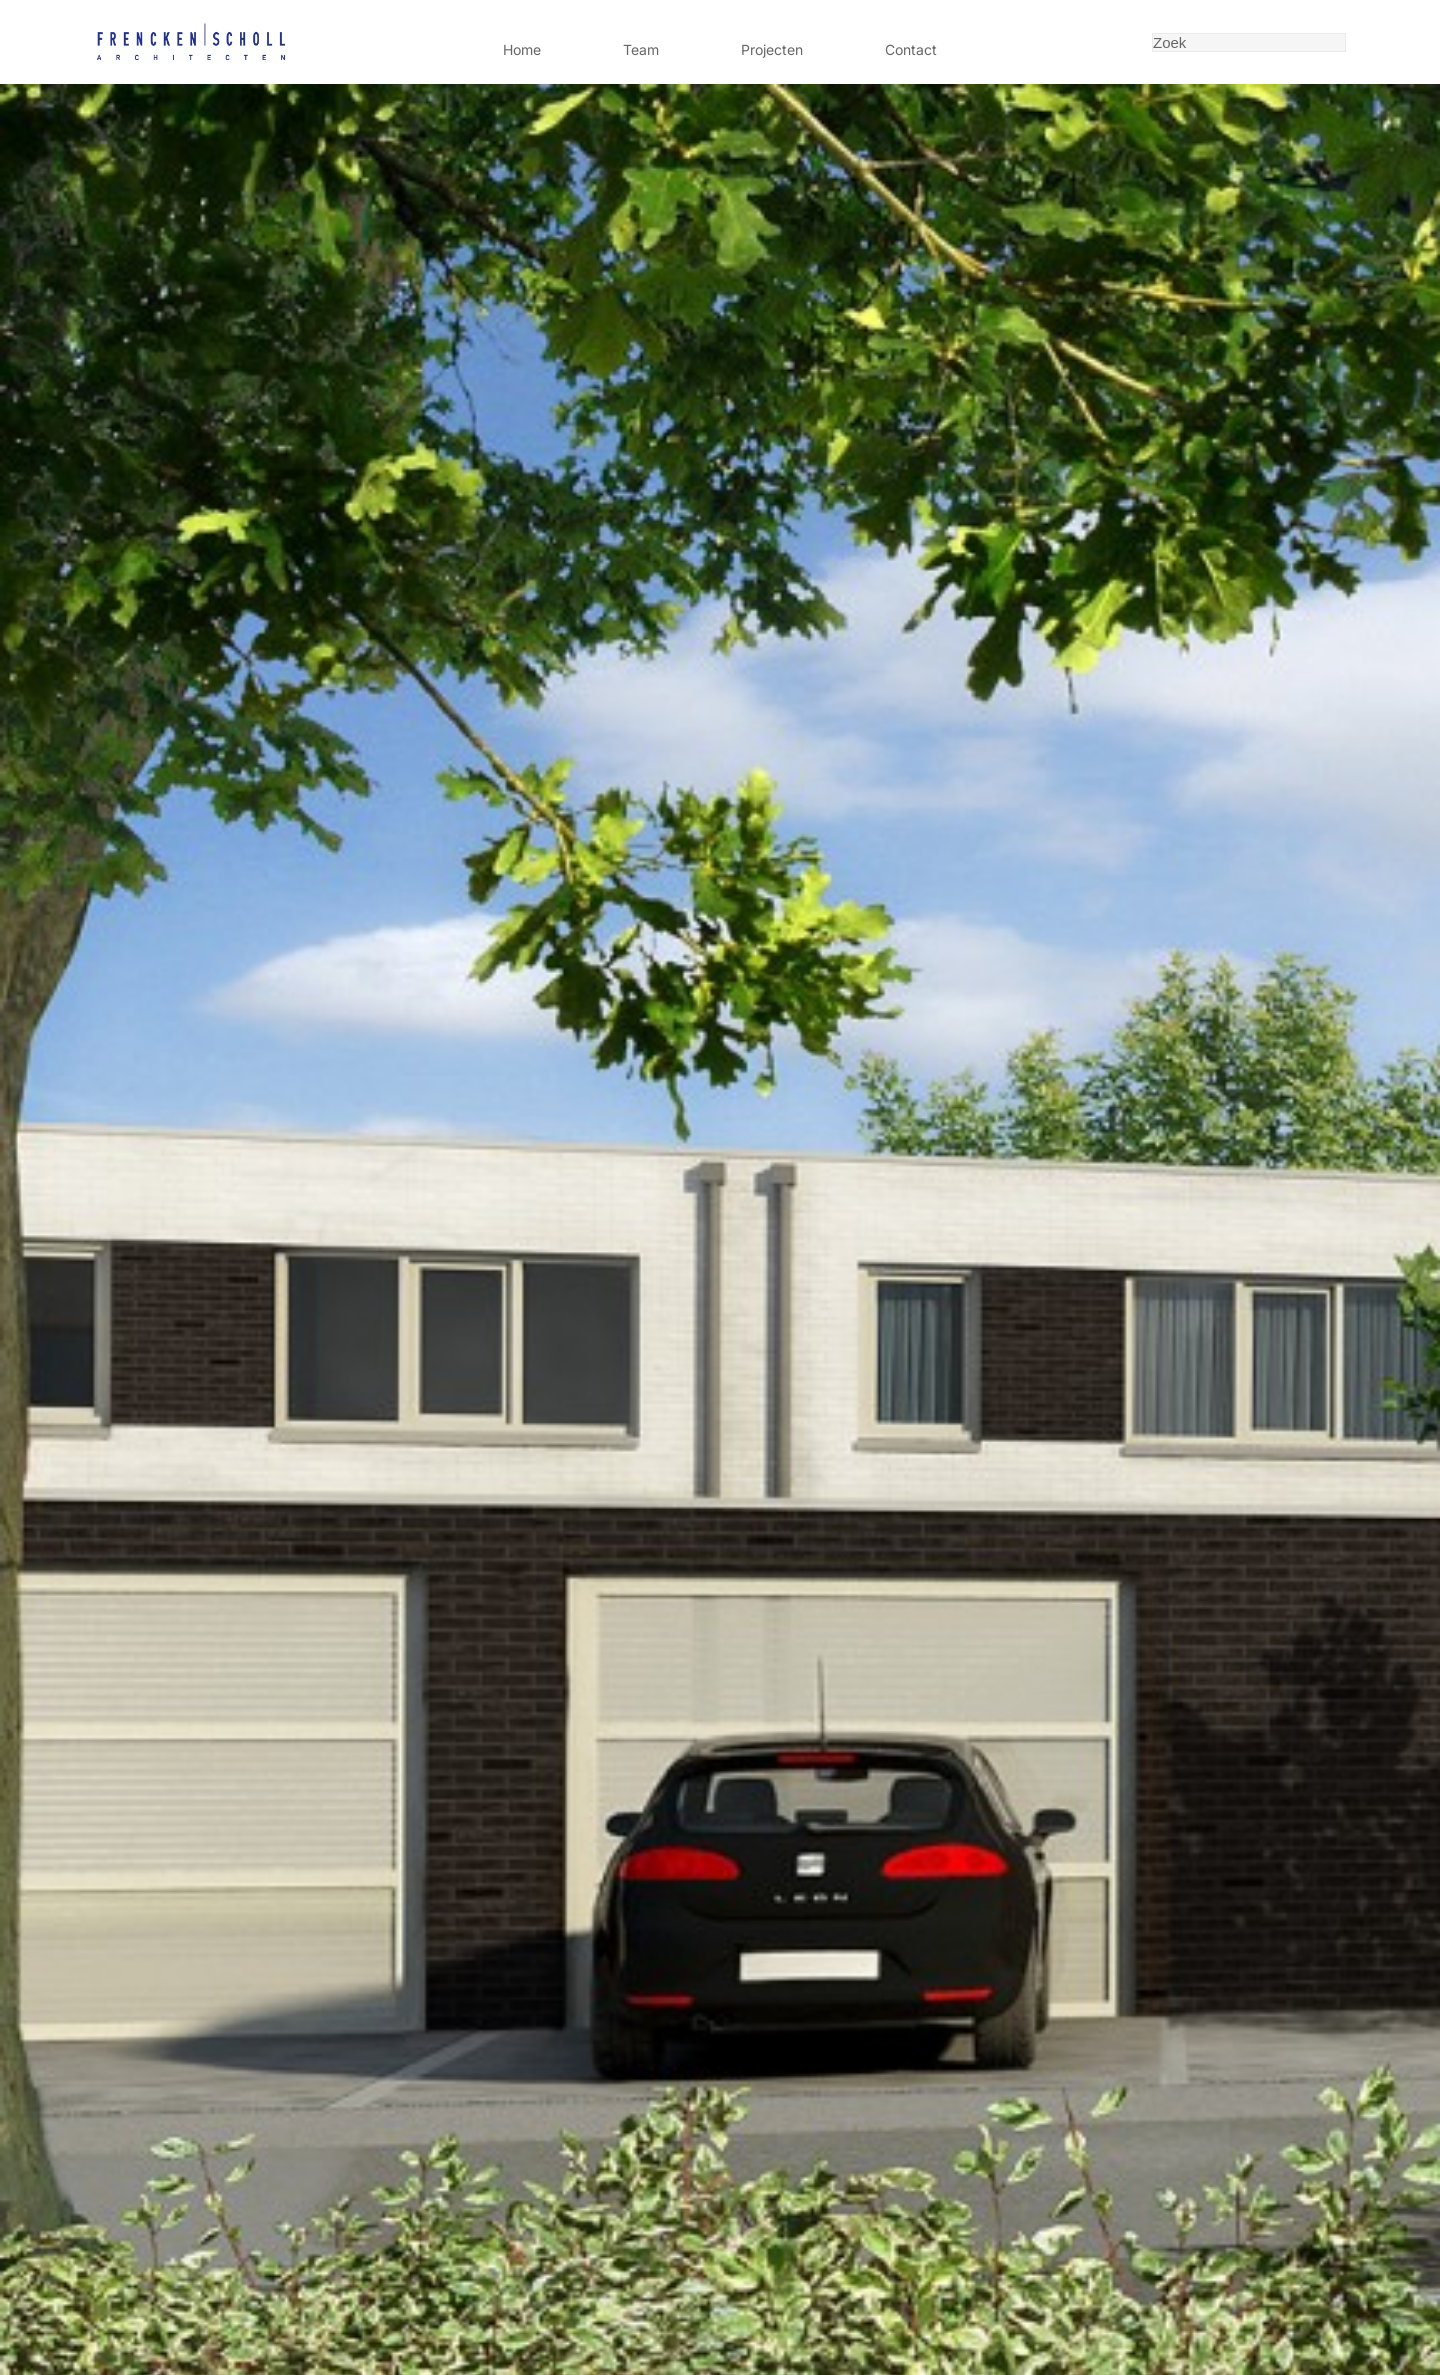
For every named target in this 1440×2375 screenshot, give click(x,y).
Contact (911, 49)
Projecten (772, 49)
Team (641, 49)
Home (522, 49)
